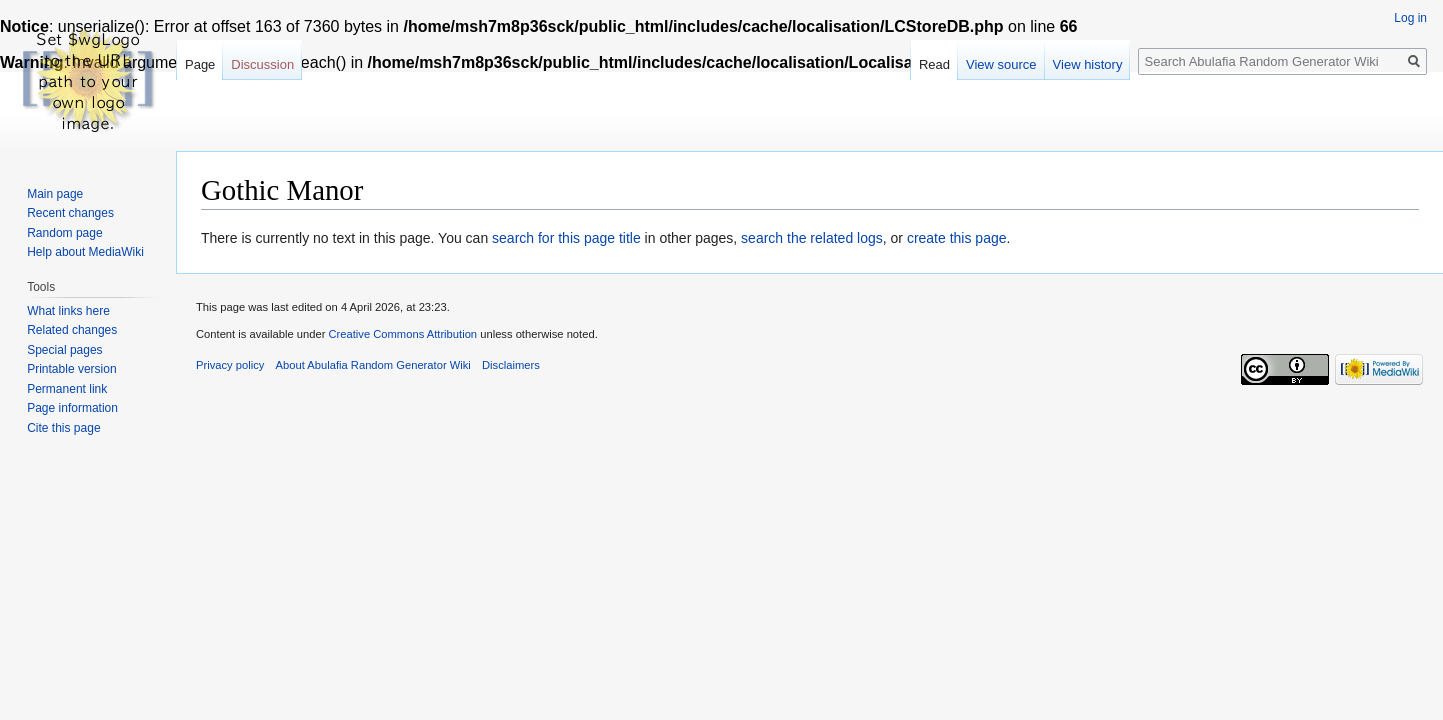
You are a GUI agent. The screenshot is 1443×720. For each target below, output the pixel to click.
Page (200, 64)
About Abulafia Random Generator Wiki (373, 365)
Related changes (72, 330)
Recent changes (70, 213)
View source (1001, 64)
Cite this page (63, 428)
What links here (68, 311)
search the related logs (812, 238)
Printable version (71, 369)
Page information (72, 408)
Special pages (64, 350)
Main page (55, 194)
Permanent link (67, 389)
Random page (64, 233)
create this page (957, 238)
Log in (1410, 18)
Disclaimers (511, 365)
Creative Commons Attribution (402, 334)
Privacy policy (230, 365)
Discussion (262, 64)
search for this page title (566, 238)
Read (934, 64)
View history (1088, 64)
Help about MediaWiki (85, 252)
